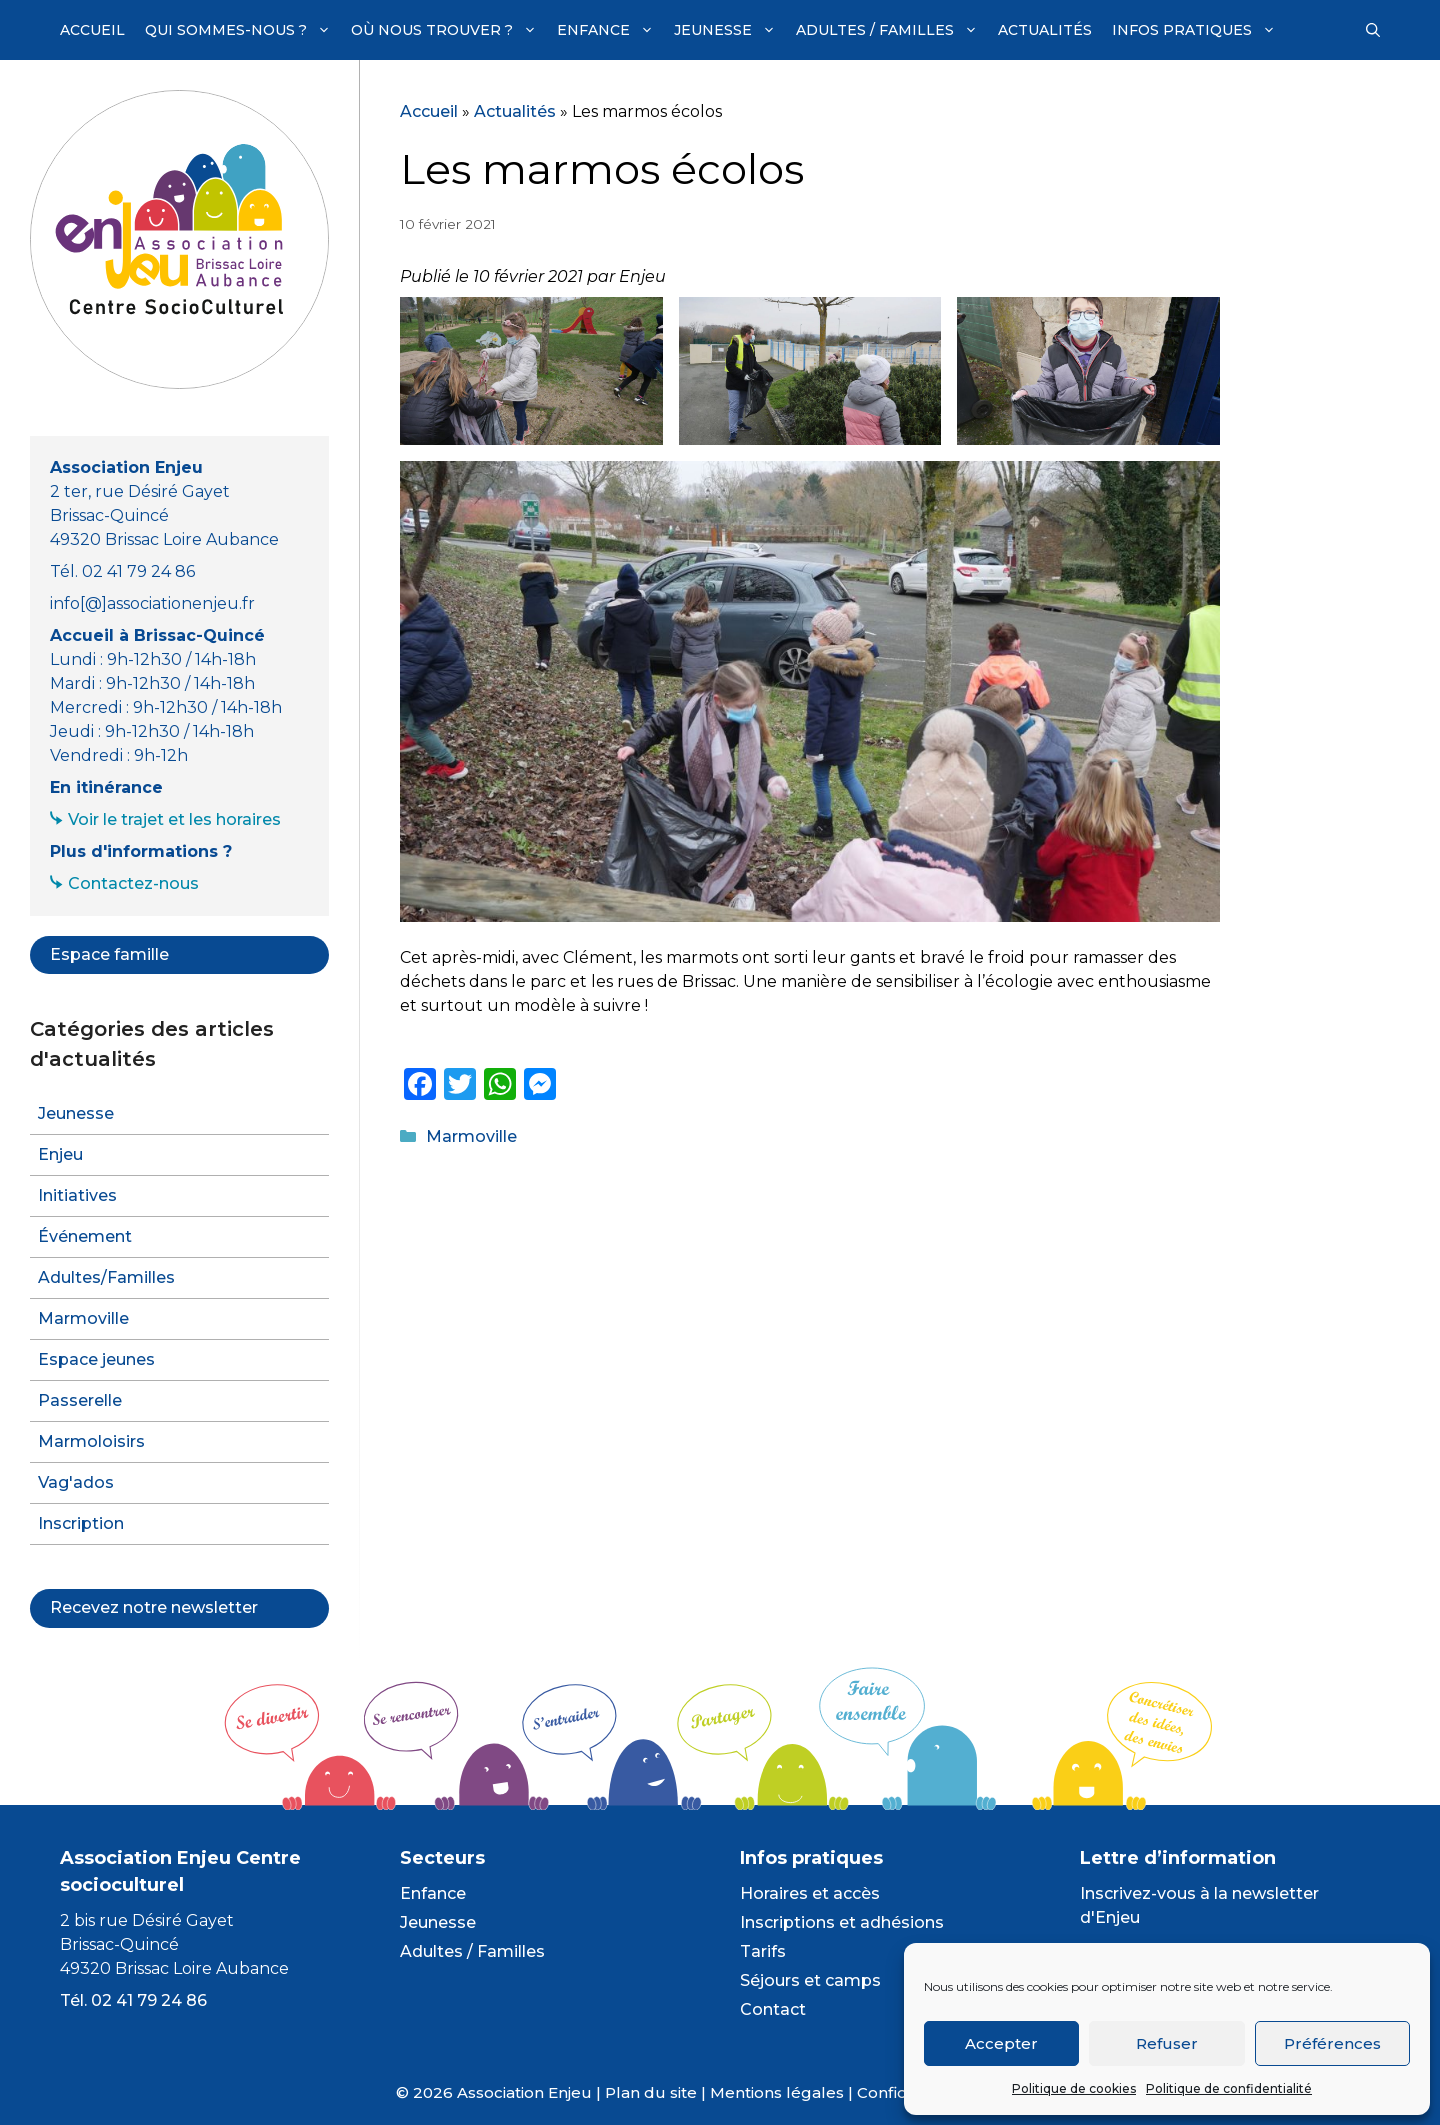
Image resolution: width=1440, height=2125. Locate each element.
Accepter (1001, 2043)
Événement (85, 1236)
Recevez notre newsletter (154, 1607)
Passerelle (80, 1400)
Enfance (610, 30)
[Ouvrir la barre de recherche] (1373, 30)
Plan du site (651, 2092)
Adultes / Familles (892, 30)
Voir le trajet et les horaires (174, 819)
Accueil (92, 30)
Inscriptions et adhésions (842, 1922)
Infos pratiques (1199, 30)
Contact (773, 2009)
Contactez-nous (133, 883)
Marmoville (471, 1136)
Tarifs (763, 1951)
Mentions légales (777, 2092)
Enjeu (60, 1154)
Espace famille (109, 954)
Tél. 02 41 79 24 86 (133, 2000)
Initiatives (77, 1195)
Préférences (1332, 2043)
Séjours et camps (810, 1980)
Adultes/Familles (106, 1277)
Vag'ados (76, 1482)
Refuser (1167, 2043)
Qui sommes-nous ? (243, 30)
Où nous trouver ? (449, 30)
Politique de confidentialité (1229, 2088)
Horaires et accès (810, 1893)
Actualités (1045, 30)
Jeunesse (730, 30)
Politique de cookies (1074, 2088)
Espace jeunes (96, 1359)
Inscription (81, 1523)
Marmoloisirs (91, 1441)
